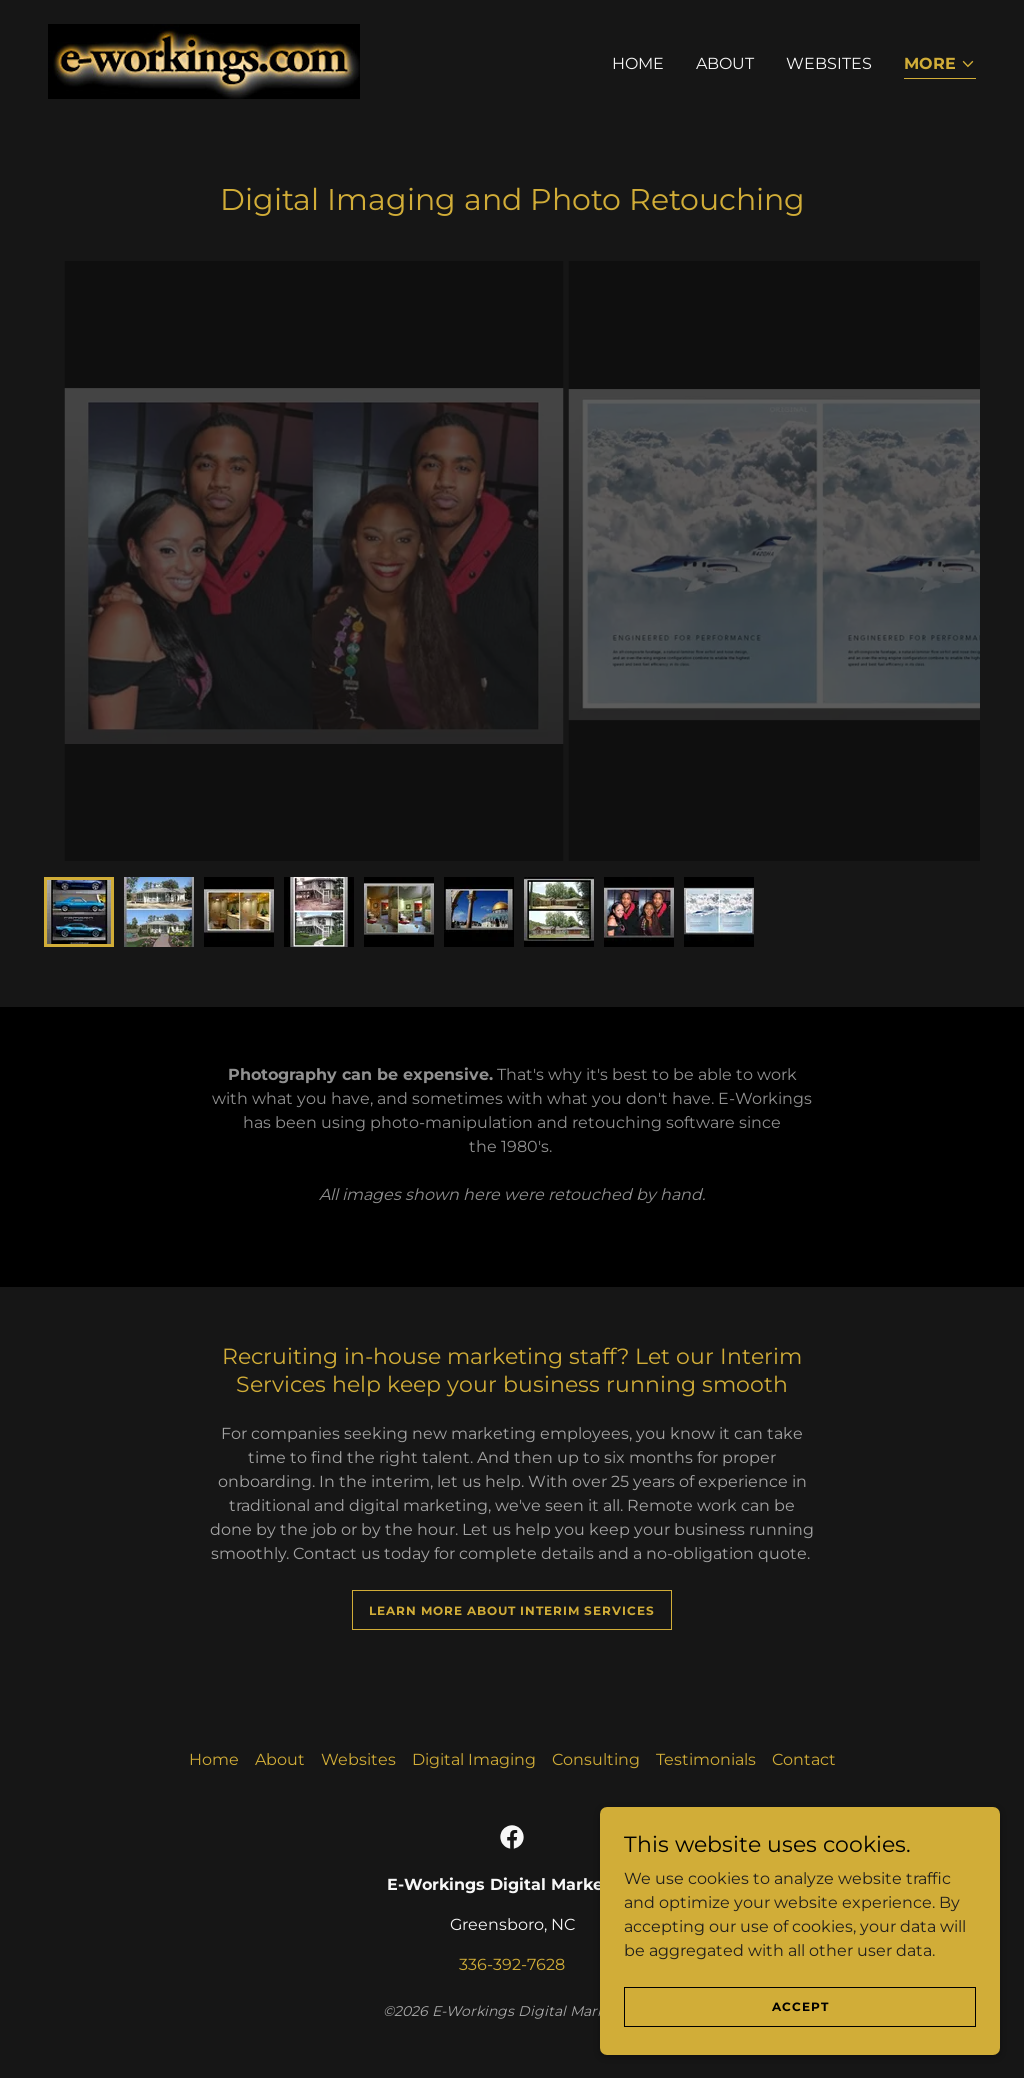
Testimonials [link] (706, 1759)
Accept (800, 2006)
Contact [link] (804, 1759)
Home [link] (638, 63)
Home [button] (214, 1759)
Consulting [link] (596, 1759)
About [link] (725, 63)
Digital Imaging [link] (474, 1759)
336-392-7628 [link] (512, 1964)
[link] (204, 60)
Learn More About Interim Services (512, 1610)
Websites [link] (829, 63)
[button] (940, 65)
